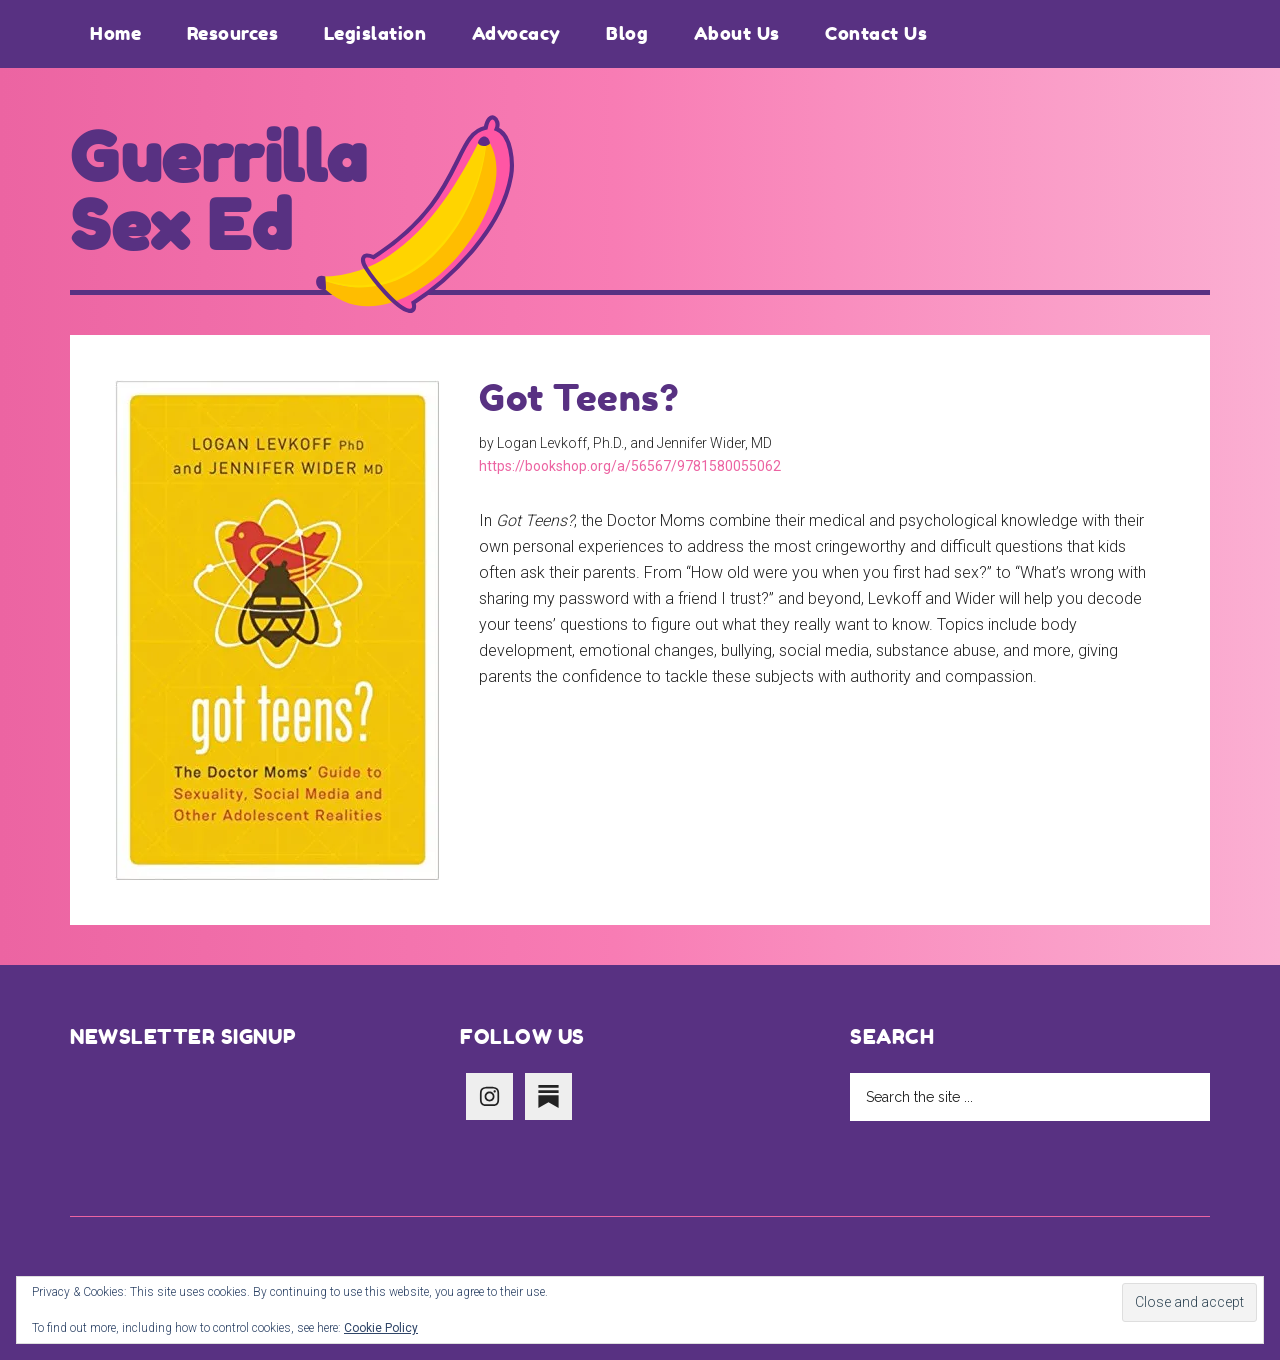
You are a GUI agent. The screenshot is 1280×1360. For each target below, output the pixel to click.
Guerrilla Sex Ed (219, 192)
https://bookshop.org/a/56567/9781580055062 (630, 466)
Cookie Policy (381, 1328)
